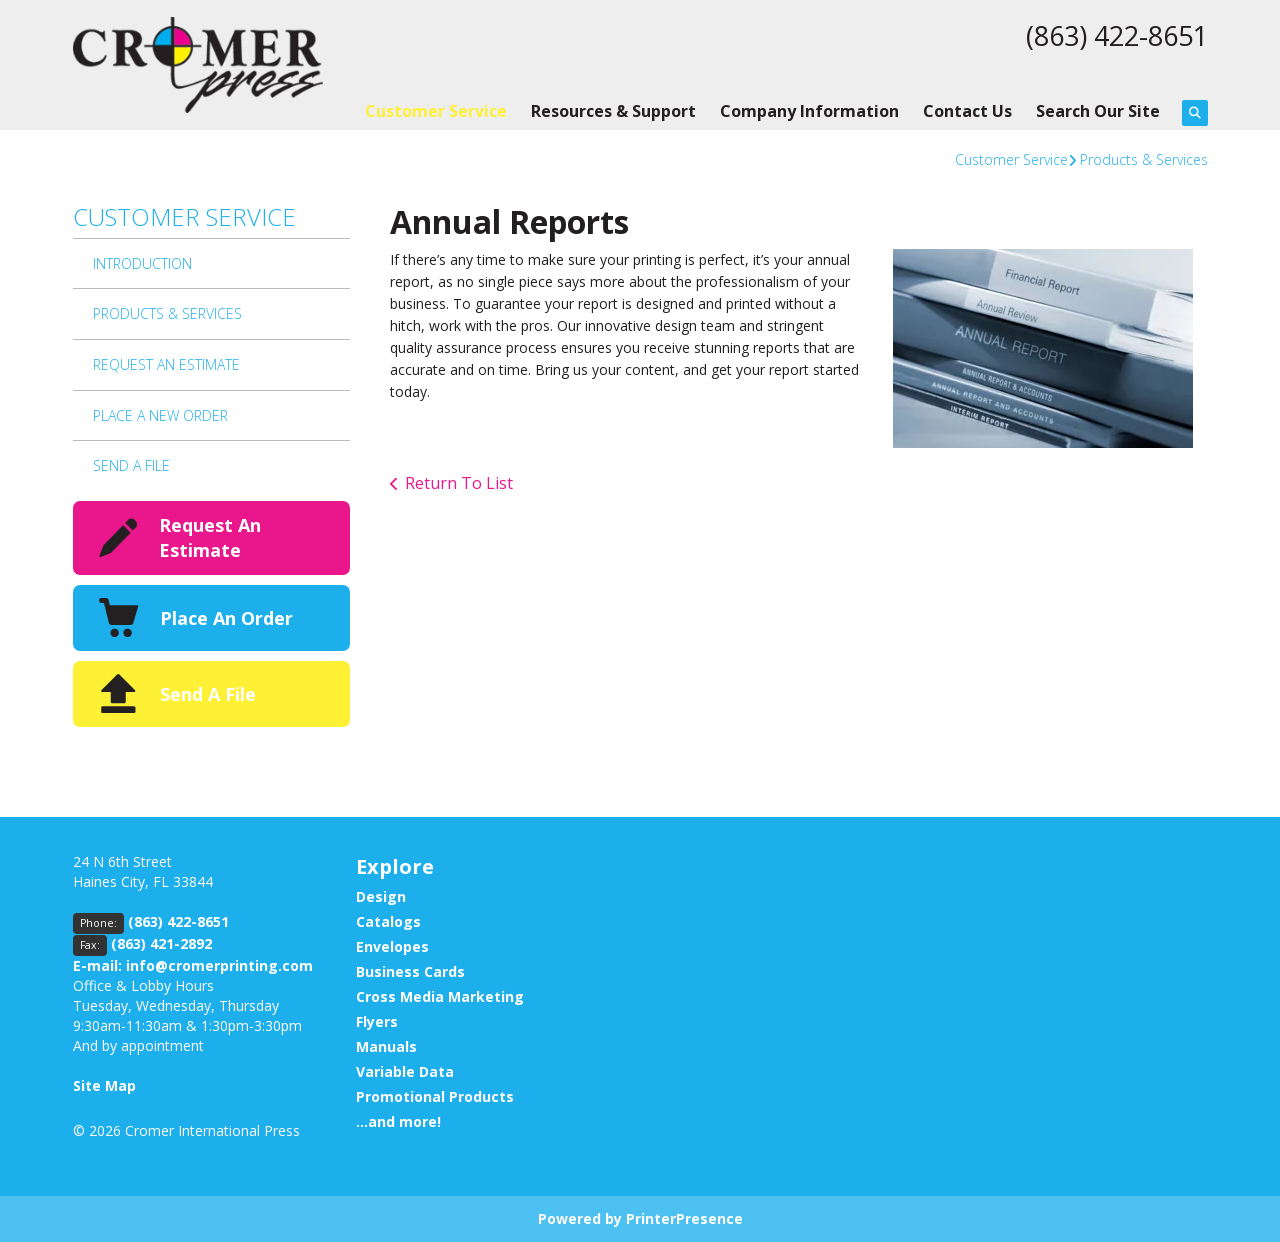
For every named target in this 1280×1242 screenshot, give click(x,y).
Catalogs (388, 921)
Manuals (386, 1046)
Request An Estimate (166, 364)
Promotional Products (435, 1096)
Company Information (809, 111)
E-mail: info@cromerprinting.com (193, 965)
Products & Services (1144, 159)
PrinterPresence (684, 1218)
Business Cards (410, 971)
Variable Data (405, 1071)
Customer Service (436, 111)
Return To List (459, 483)
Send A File (131, 465)
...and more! (398, 1121)
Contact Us (967, 111)
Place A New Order (160, 415)
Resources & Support (613, 111)
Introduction (142, 263)
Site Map (104, 1085)
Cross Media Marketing (440, 996)
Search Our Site (1098, 111)
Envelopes (392, 946)
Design (381, 896)
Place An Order (226, 618)
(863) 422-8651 (1112, 35)
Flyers (377, 1021)
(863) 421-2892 (161, 943)
